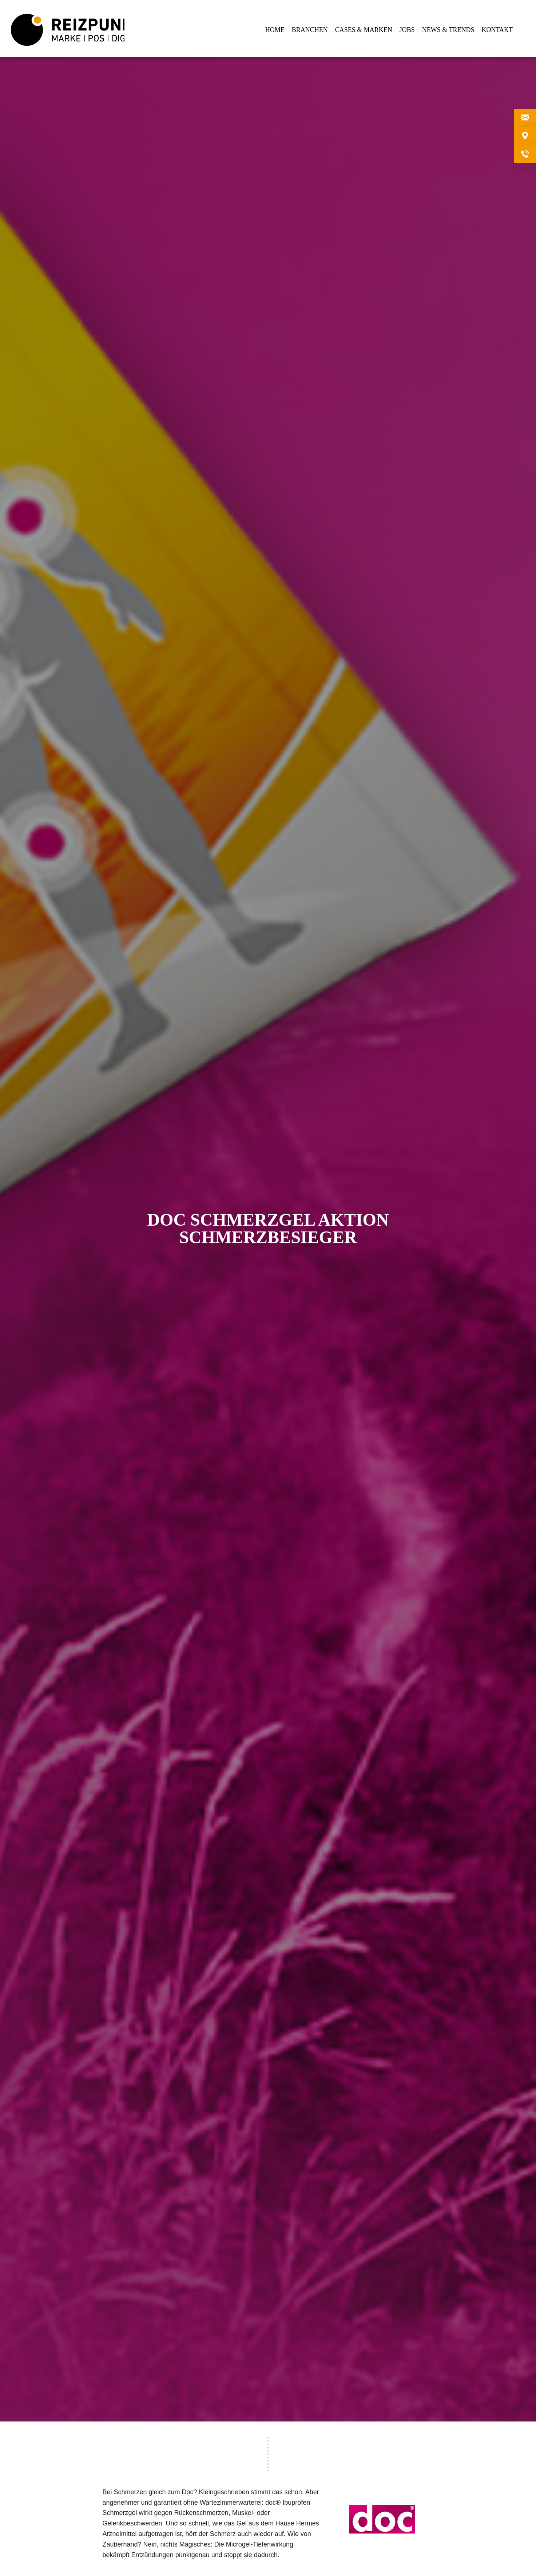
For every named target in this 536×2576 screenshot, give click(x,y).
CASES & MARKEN (363, 29)
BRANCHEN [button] (310, 29)
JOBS (407, 29)
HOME (275, 29)
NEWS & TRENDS (448, 29)
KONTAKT (497, 29)
